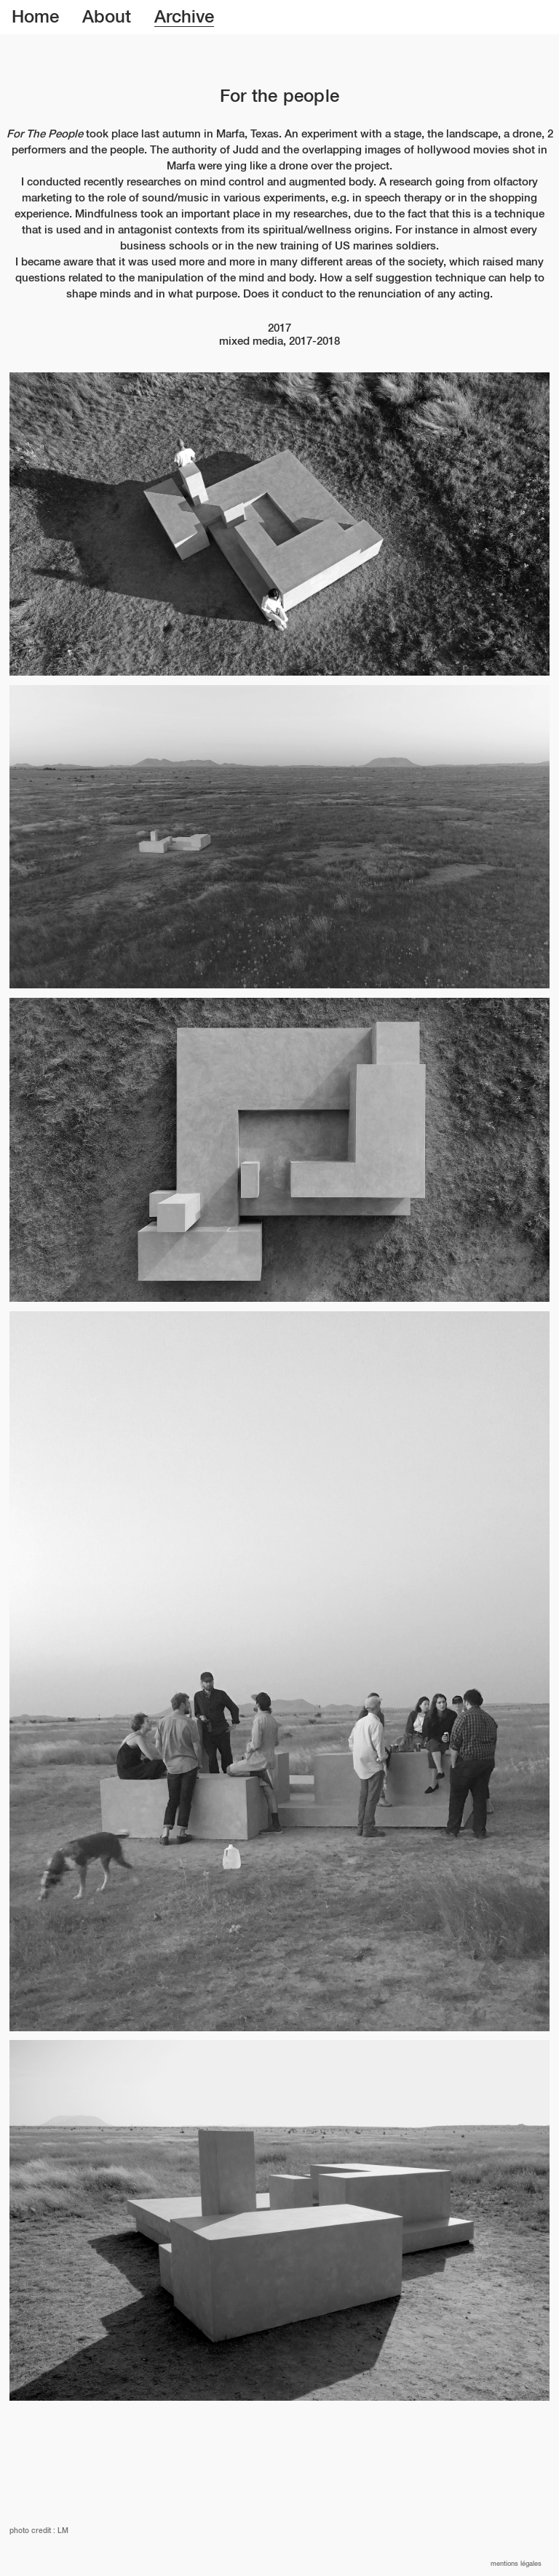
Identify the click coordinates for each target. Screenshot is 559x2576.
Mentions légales (516, 2564)
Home (35, 17)
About (106, 17)
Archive (184, 17)
